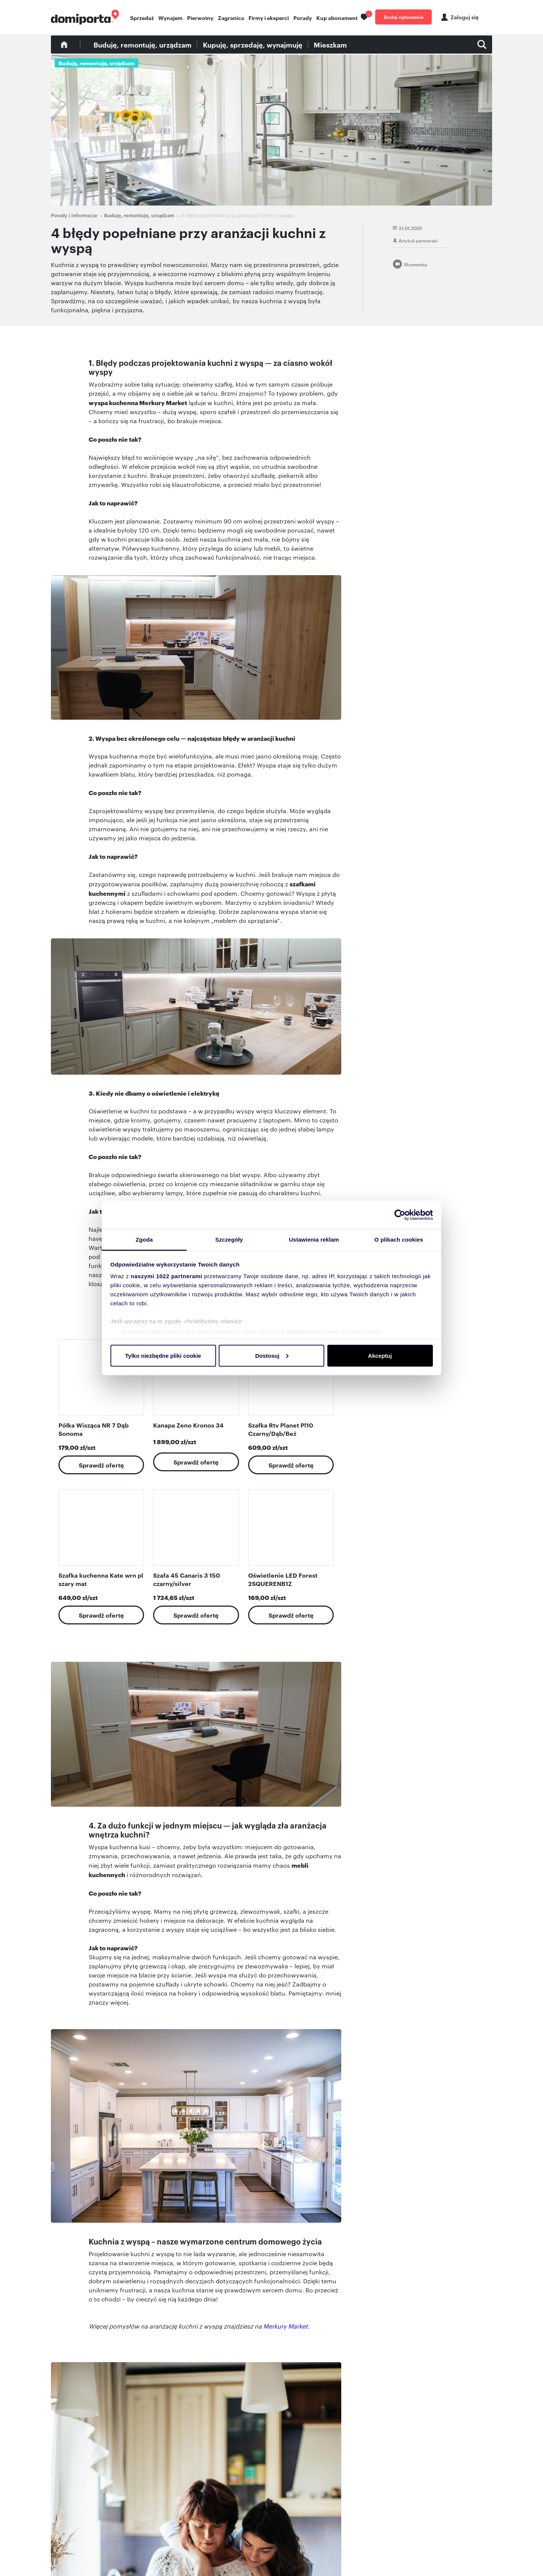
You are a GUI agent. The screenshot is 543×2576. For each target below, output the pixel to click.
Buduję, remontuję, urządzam (143, 44)
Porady (302, 17)
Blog (64, 44)
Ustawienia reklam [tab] (314, 1239)
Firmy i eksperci (268, 17)
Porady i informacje (74, 215)
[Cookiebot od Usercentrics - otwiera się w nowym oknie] (400, 1214)
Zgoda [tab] (144, 1239)
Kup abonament (336, 17)
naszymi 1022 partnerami (166, 1276)
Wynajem (170, 17)
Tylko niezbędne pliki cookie (163, 1355)
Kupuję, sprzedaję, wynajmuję (252, 44)
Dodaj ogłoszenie (403, 17)
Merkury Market (285, 2326)
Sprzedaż (142, 17)
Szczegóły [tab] (229, 1239)
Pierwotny (200, 17)
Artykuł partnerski (418, 240)
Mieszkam (330, 44)
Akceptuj (380, 1355)
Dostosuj (271, 1355)
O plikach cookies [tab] (398, 1239)
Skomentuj (415, 264)
